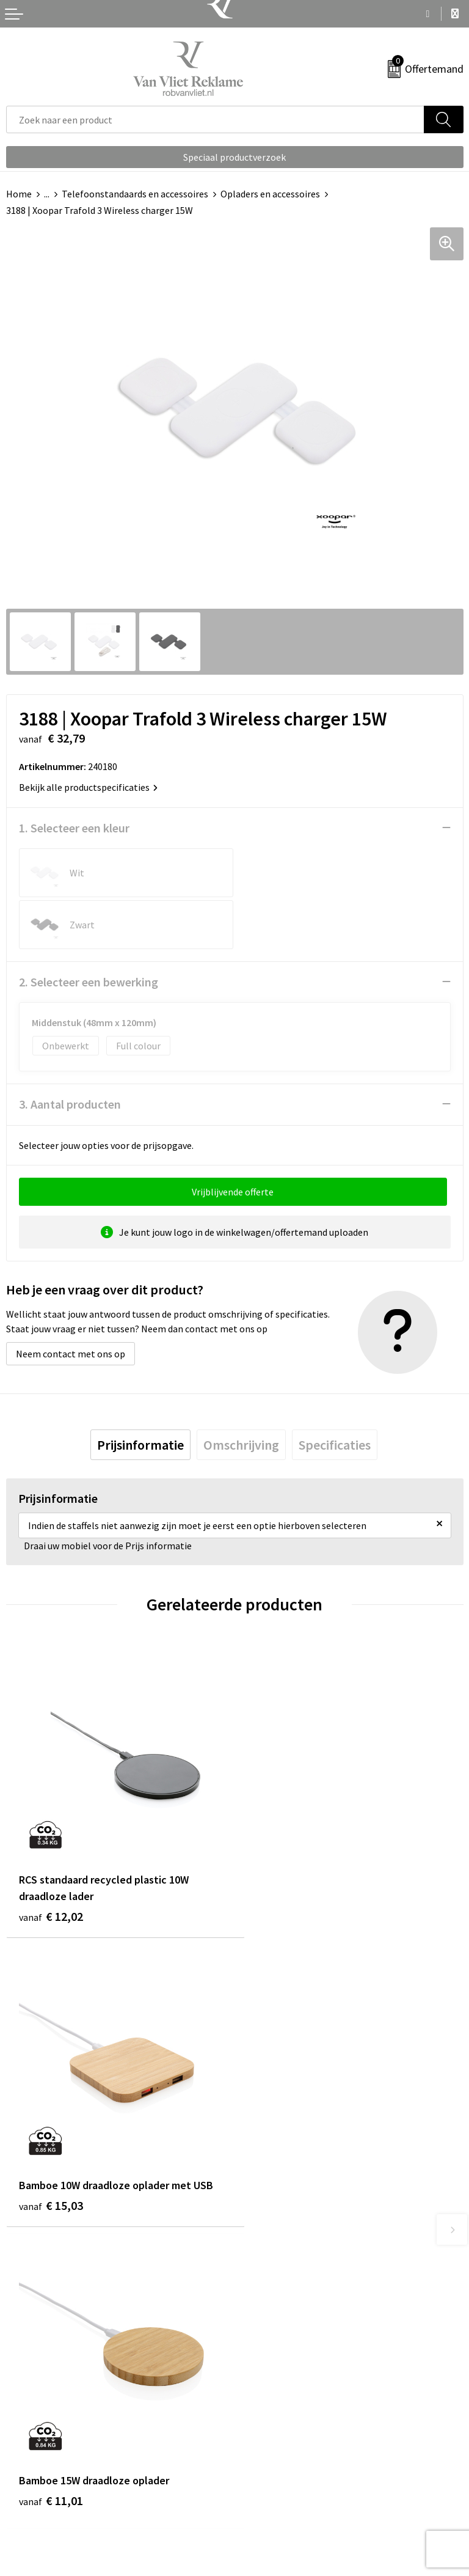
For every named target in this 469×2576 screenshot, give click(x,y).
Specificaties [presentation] (335, 1392)
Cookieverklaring (276, 2478)
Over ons (259, 2258)
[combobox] (215, 119)
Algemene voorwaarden (290, 2460)
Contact (23, 2460)
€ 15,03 (279, 1837)
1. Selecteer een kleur (74, 827)
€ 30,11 (279, 2154)
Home (19, 194)
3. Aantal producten (70, 1052)
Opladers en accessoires (270, 194)
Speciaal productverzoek (234, 157)
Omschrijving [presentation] (241, 1392)
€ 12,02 (51, 1854)
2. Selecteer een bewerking (88, 930)
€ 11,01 (51, 2138)
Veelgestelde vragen (283, 2276)
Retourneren (33, 2478)
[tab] (140, 1393)
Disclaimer (263, 2515)
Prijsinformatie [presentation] (140, 1392)
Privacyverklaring (277, 2497)
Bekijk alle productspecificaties (88, 787)
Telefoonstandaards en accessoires (135, 194)
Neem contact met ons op (70, 1302)
